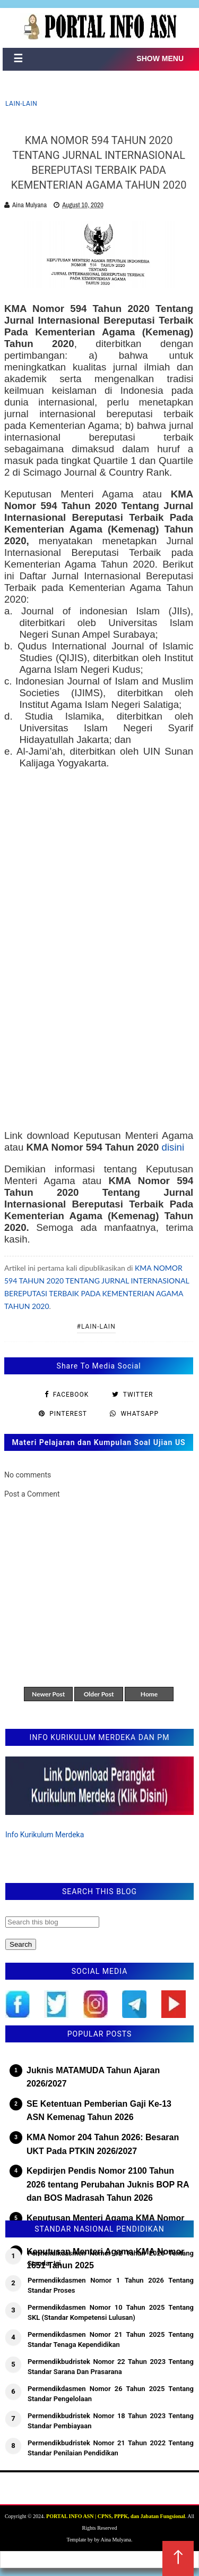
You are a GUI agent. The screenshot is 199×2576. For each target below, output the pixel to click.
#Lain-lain (96, 1326)
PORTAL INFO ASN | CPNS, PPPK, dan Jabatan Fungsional (115, 2516)
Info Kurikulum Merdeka (44, 1834)
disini (173, 1147)
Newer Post (48, 1694)
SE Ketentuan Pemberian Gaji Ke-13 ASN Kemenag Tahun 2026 (99, 2110)
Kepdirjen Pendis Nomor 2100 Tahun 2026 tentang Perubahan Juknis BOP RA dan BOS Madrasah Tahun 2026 (108, 2184)
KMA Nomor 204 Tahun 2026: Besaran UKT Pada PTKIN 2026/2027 (103, 2144)
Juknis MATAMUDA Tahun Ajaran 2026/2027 (93, 2077)
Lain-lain (21, 103)
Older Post (99, 1694)
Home (149, 1694)
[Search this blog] (52, 1922)
